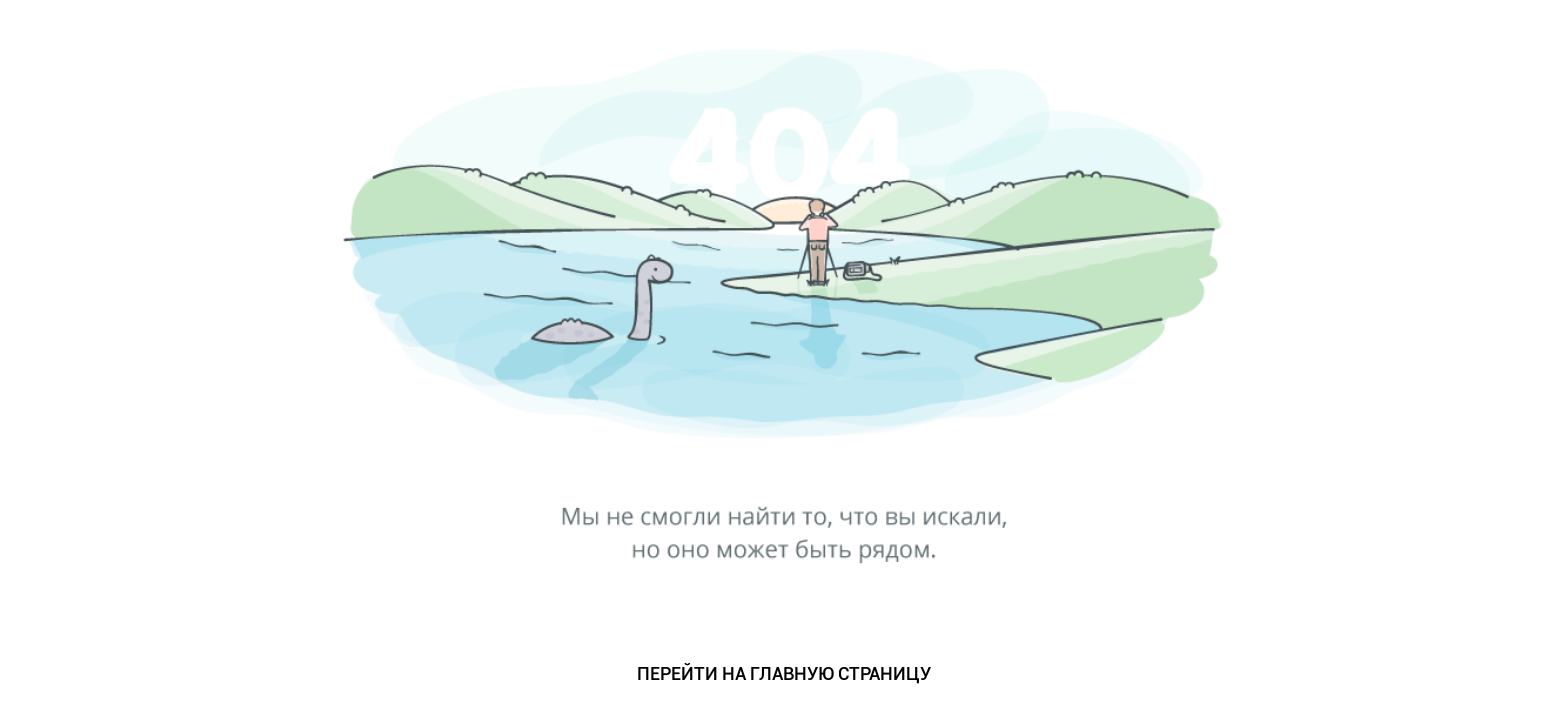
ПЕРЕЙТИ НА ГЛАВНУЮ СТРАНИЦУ (784, 673)
